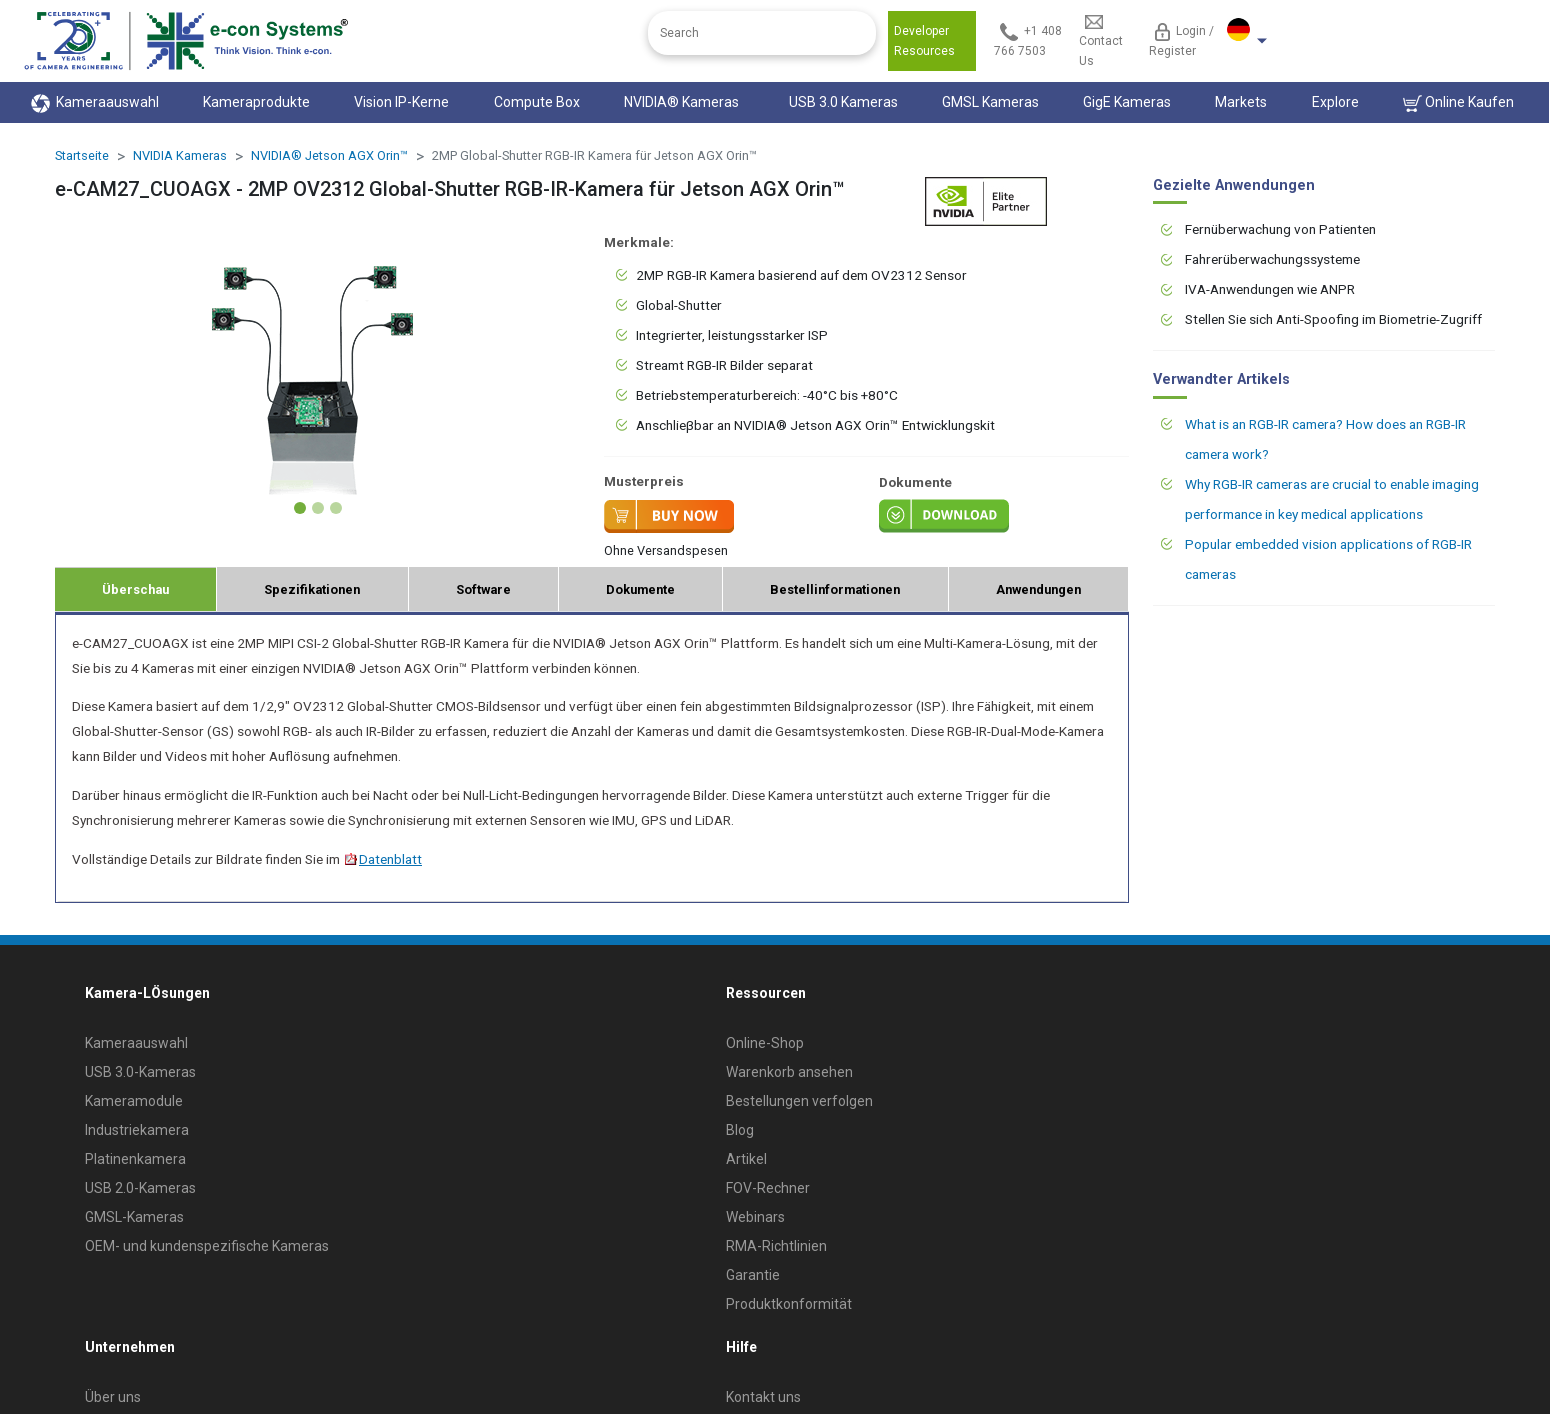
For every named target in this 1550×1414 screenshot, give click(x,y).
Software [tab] (483, 589)
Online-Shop (765, 1043)
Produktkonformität (789, 1304)
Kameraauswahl (95, 103)
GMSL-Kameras (134, 1217)
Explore (1335, 102)
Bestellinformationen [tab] (835, 589)
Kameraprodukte (256, 102)
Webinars (755, 1217)
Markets (1241, 102)
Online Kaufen (1458, 103)
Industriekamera (137, 1130)
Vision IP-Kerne (401, 102)
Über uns (113, 1397)
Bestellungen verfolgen (799, 1101)
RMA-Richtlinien (776, 1246)
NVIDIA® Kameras (684, 102)
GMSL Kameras (990, 102)
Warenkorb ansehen (789, 1072)
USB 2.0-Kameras (140, 1188)
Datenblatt (382, 859)
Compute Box (537, 102)
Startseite (82, 155)
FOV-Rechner (768, 1188)
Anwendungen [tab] (1038, 589)
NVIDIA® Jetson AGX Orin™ (329, 155)
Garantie (753, 1275)
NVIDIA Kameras (180, 155)
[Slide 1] (300, 508)
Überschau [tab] (135, 589)
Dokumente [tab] (640, 589)
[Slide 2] (318, 508)
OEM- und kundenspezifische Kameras (207, 1246)
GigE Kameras (1127, 102)
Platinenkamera (135, 1159)
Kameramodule (134, 1101)
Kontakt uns (763, 1397)
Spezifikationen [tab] (312, 589)
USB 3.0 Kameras (843, 102)
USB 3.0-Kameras (140, 1072)
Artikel (746, 1159)
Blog (740, 1130)
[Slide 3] (336, 508)
